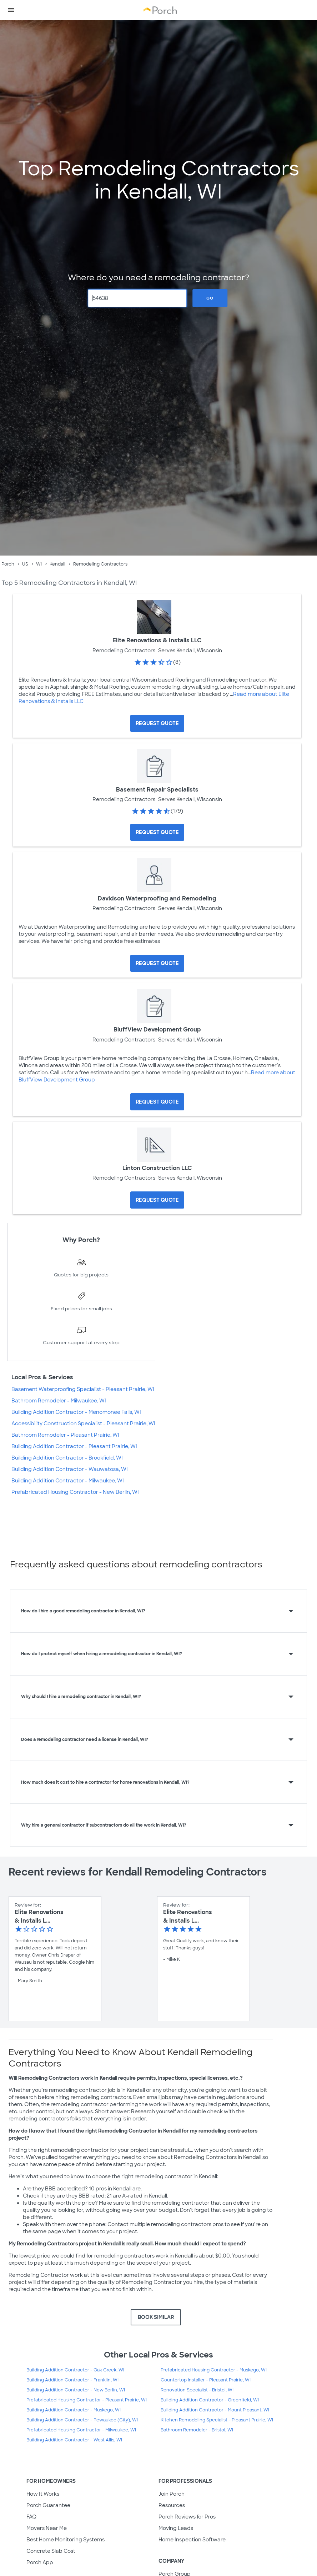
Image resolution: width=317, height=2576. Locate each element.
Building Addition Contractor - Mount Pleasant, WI (215, 2410)
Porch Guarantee (48, 2505)
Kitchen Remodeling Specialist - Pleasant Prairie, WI (217, 2420)
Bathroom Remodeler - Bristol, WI (197, 2430)
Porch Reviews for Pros (187, 2517)
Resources (171, 2505)
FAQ (31, 2517)
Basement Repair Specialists (157, 789)
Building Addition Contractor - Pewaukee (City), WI (82, 2420)
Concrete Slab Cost (50, 2551)
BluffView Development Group (157, 1029)
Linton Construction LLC (157, 1168)
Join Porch (171, 2494)
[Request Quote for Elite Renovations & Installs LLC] (157, 723)
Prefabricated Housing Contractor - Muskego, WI (214, 2370)
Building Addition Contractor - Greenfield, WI (210, 2400)
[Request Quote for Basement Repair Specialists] (157, 832)
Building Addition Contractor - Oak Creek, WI (75, 2370)
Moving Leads (175, 2528)
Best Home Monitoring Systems (65, 2539)
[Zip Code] (137, 298)
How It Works (42, 2494)
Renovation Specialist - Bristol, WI (197, 2390)
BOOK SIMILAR (156, 2317)
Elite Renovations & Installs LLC (157, 640)
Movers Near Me (46, 2528)
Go (209, 298)
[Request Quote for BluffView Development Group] (157, 1101)
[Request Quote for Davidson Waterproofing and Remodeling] (157, 963)
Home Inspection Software (192, 2539)
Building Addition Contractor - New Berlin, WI (75, 2390)
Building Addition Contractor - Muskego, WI (73, 2410)
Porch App (39, 2562)
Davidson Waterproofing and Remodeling (157, 898)
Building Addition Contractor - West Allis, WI (74, 2440)
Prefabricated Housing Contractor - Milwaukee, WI (81, 2430)
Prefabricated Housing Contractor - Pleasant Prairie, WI (86, 2400)
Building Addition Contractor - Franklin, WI (72, 2380)
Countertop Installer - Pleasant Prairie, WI (206, 2380)
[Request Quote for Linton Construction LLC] (157, 1200)
